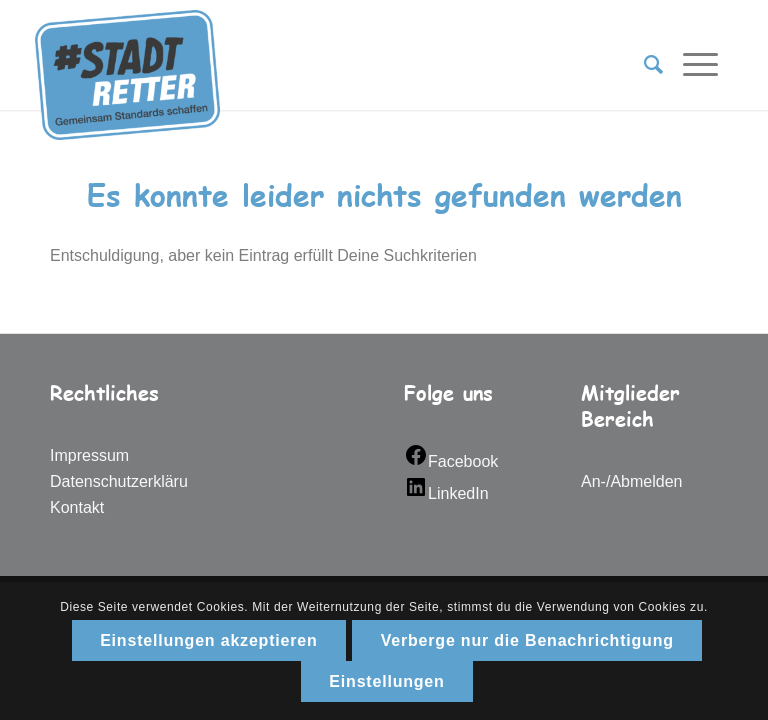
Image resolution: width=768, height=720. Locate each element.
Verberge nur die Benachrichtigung (527, 640)
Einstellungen (386, 681)
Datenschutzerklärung (128, 481)
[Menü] (690, 65)
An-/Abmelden (631, 481)
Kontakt (77, 507)
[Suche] (643, 65)
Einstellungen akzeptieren (208, 640)
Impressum (89, 455)
